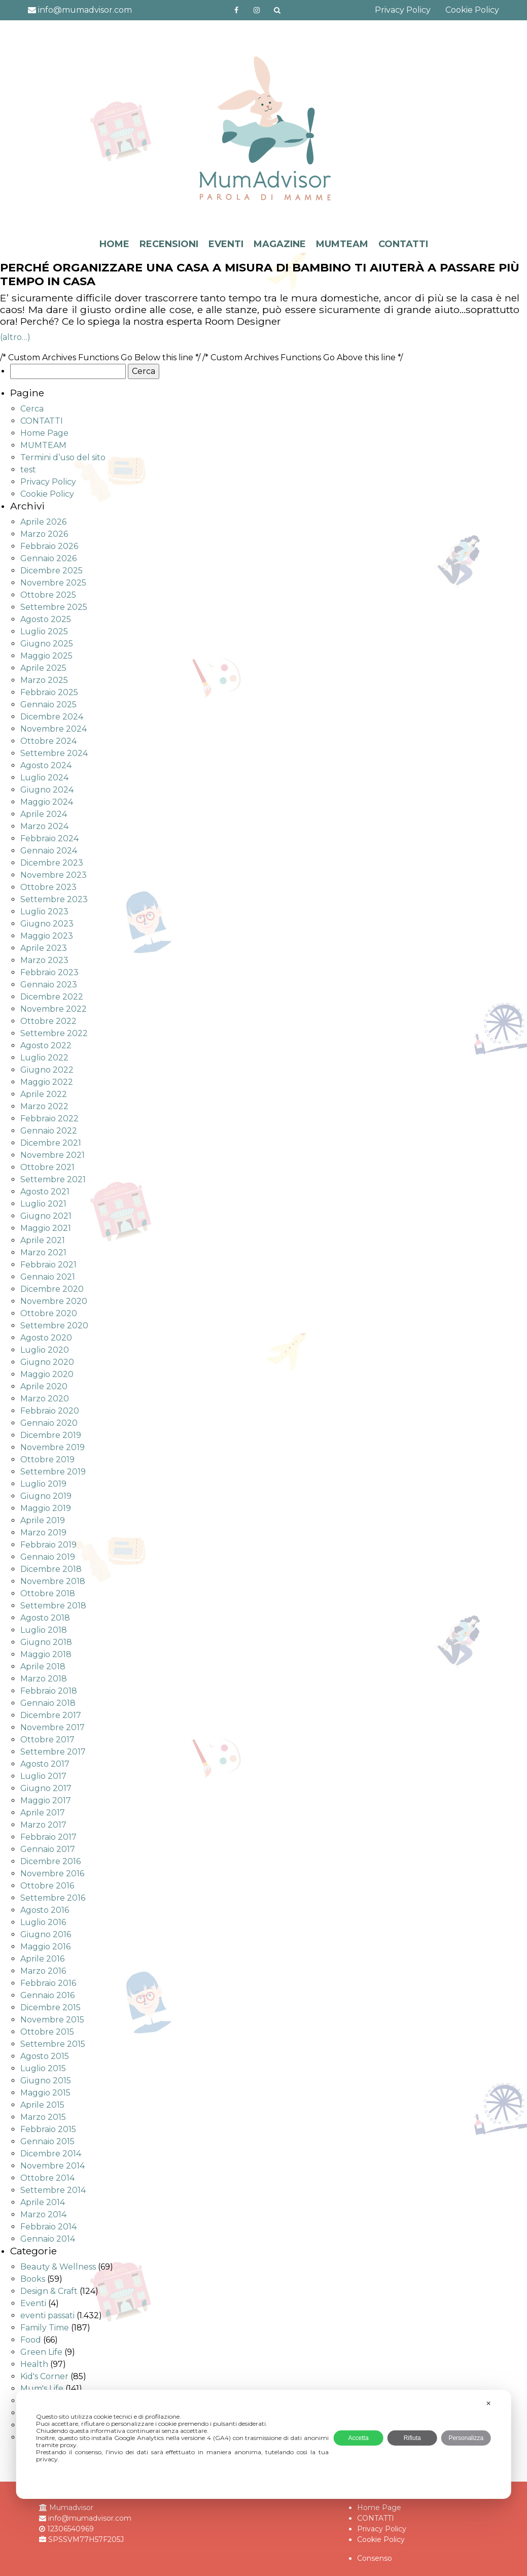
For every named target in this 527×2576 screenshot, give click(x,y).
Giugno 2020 (47, 1362)
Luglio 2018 (43, 1630)
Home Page (44, 433)
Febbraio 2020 (49, 1411)
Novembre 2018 (52, 1581)
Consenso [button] (374, 2558)
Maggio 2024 (46, 802)
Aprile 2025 (43, 668)
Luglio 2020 (44, 1350)
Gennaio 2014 (47, 2239)
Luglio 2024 (44, 777)
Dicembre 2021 (50, 1143)
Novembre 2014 (52, 2166)
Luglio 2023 (44, 911)
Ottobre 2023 (48, 887)
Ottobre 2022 (48, 1021)
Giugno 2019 (46, 1496)
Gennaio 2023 (48, 984)
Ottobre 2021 (47, 1167)
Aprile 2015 (42, 2105)
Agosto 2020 (46, 1338)
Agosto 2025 (45, 619)
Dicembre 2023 (51, 863)
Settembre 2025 (53, 607)
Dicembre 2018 (51, 1569)
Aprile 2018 (42, 1666)
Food (30, 2340)
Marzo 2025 (44, 680)
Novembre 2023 (53, 875)
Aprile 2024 (43, 814)
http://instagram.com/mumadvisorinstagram (257, 10)
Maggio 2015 (45, 2093)
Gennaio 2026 (48, 558)
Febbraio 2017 (48, 1837)
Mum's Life (41, 2388)
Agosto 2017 (44, 1764)
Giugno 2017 (46, 1788)
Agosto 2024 (46, 765)
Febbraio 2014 (48, 2226)
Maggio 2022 (46, 1082)
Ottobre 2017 (47, 1739)
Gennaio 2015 (47, 2141)
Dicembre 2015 (50, 2007)
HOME (114, 244)
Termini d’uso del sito (63, 457)
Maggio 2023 (46, 936)
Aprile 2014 (42, 2202)
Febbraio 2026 (49, 546)
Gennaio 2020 (49, 1423)
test (28, 469)
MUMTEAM (342, 244)
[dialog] (263, 2444)
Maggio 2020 (47, 1374)
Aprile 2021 (42, 1240)
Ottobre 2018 (47, 1593)
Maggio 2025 (46, 656)
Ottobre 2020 (48, 1313)
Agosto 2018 (45, 1618)
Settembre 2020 (54, 1325)
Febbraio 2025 (49, 692)
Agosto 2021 (44, 1191)
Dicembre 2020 (52, 1289)
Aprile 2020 (43, 1386)
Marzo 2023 (44, 960)
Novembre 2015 (52, 2019)
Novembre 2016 (52, 1873)
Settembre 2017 (53, 1752)
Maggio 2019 (45, 1508)
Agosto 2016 (44, 1910)
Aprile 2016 (42, 1959)
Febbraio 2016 (48, 1983)
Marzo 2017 (43, 1825)
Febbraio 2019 (48, 1545)
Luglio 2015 (43, 2068)
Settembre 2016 (52, 1898)
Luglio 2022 (44, 1057)
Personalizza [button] (465, 2438)
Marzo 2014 (43, 2214)
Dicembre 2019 (50, 1435)
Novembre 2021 (52, 1155)
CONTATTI (403, 244)
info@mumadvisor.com (80, 10)
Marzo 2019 (43, 1532)
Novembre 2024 (53, 729)
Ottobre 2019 (47, 1459)
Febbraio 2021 (48, 1264)
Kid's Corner (44, 2376)
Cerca (32, 409)
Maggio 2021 (45, 1228)
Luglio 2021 (43, 1204)
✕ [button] (488, 2403)
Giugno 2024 (47, 790)
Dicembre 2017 (50, 1715)
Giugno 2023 (47, 924)
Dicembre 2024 (51, 717)
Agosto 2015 (44, 2056)
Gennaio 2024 (48, 850)
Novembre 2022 (53, 1009)
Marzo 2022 (44, 1106)
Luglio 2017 (43, 1776)
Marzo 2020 (44, 1398)
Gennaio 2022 (48, 1131)
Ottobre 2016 (47, 1886)
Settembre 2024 (54, 753)
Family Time (44, 2327)
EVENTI (225, 244)
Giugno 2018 (46, 1642)
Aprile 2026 (43, 522)
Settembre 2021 (53, 1179)
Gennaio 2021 (47, 1277)
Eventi (33, 2303)
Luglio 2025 (44, 631)
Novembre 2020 (53, 1301)
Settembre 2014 (53, 2190)
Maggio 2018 (46, 1654)
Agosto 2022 (46, 1045)
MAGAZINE (280, 244)
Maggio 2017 (45, 1800)
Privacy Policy (403, 10)
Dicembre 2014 (50, 2153)
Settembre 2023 (54, 899)
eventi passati (47, 2315)
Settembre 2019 (53, 1471)
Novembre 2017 (52, 1727)
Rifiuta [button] (412, 2438)
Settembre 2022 (54, 1033)
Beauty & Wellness (58, 2267)
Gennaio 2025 (48, 704)
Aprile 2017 (42, 1812)
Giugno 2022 (47, 1070)
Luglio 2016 (43, 1922)
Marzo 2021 (43, 1252)
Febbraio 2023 (49, 972)
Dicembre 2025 (51, 570)
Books (32, 2279)
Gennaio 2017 (47, 1849)
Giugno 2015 (45, 2080)
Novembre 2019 (52, 1447)
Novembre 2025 (53, 583)
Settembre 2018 (53, 1605)
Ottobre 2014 (47, 2178)
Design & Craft (49, 2291)
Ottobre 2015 (47, 2032)
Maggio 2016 (45, 1946)
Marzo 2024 (44, 826)
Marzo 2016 (43, 1971)
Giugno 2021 (46, 1216)
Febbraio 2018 (48, 1691)
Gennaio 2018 (48, 1703)
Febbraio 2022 (49, 1118)
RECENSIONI (168, 244)
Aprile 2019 (42, 1520)
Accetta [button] (358, 2438)
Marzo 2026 (44, 534)
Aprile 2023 (43, 948)
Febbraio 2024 (49, 838)
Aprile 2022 (43, 1094)
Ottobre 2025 (48, 595)
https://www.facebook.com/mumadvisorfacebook (236, 10)
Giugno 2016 (45, 1934)
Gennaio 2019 (47, 1557)
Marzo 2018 (43, 1679)
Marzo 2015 (43, 2117)
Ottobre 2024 (48, 741)
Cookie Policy (472, 10)
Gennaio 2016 (47, 1995)
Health (34, 2364)
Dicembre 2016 (50, 1861)
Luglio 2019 (43, 1484)
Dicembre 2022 (51, 997)
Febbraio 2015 (48, 2129)
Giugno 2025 (46, 643)
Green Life (41, 2352)
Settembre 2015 (52, 2044)
